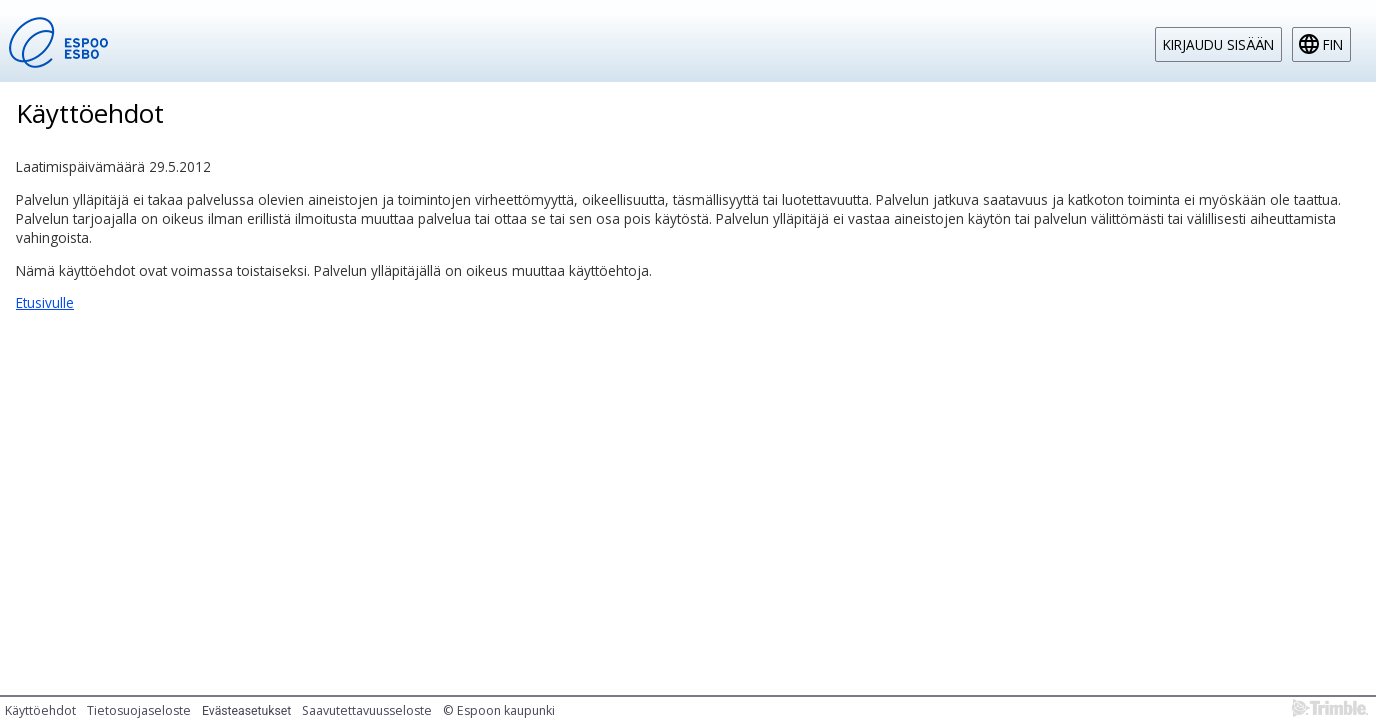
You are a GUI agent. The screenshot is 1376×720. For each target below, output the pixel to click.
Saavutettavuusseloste (367, 710)
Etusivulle (45, 302)
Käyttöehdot (40, 710)
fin (1333, 44)
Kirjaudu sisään (1218, 44)
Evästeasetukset (246, 711)
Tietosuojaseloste (139, 710)
